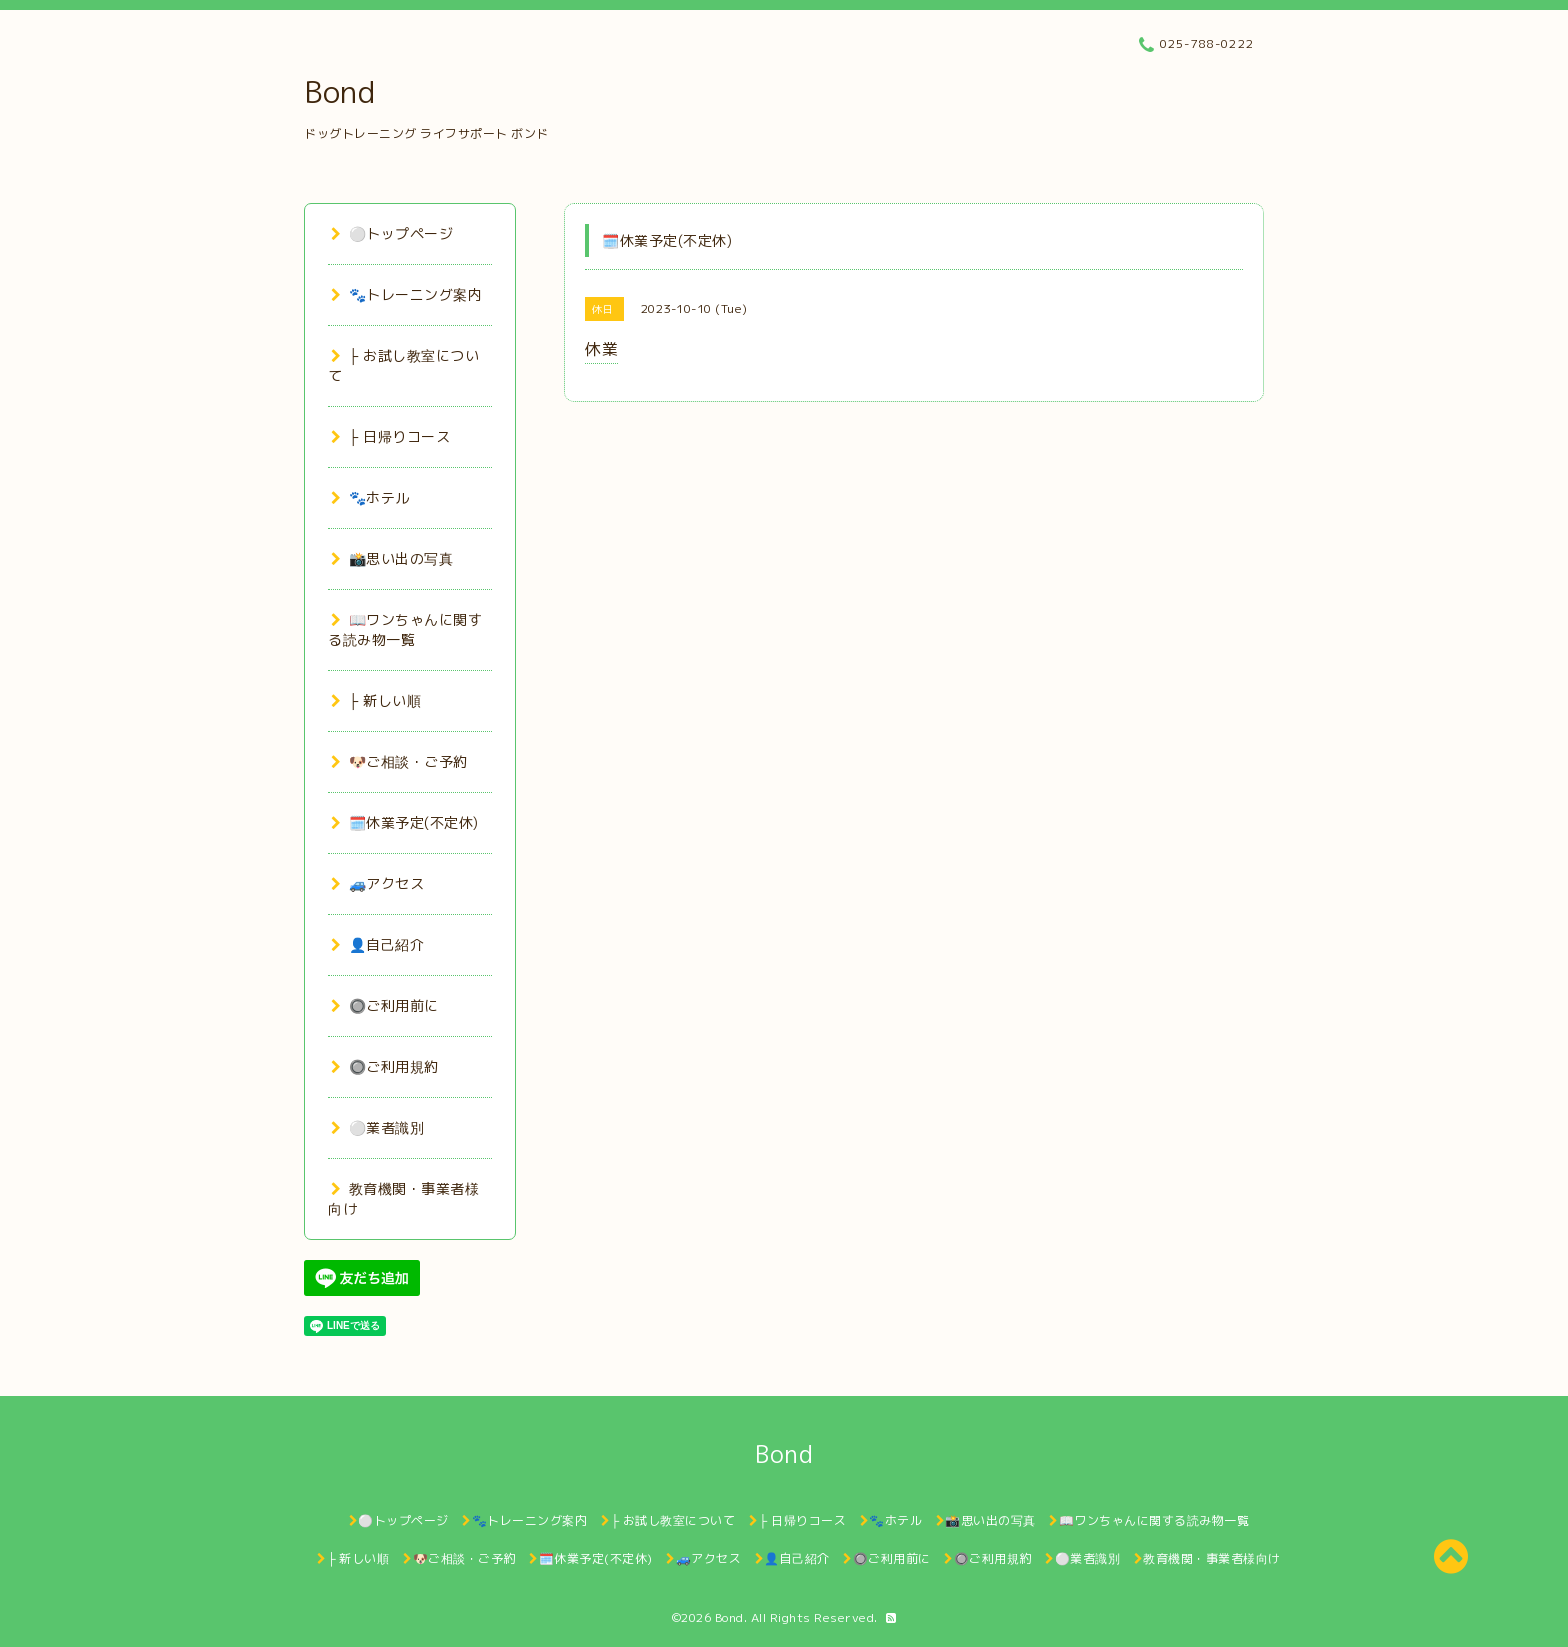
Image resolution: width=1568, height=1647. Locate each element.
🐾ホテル (370, 497)
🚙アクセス (377, 883)
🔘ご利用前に (385, 1005)
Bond (339, 92)
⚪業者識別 (377, 1127)
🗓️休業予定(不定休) (405, 822)
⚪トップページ (392, 233)
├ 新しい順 (376, 700)
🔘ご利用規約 (385, 1066)
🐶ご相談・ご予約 (399, 761)
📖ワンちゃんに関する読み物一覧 (405, 629)
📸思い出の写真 (392, 558)
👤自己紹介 (377, 944)
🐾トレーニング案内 (406, 294)
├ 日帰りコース (390, 436)
